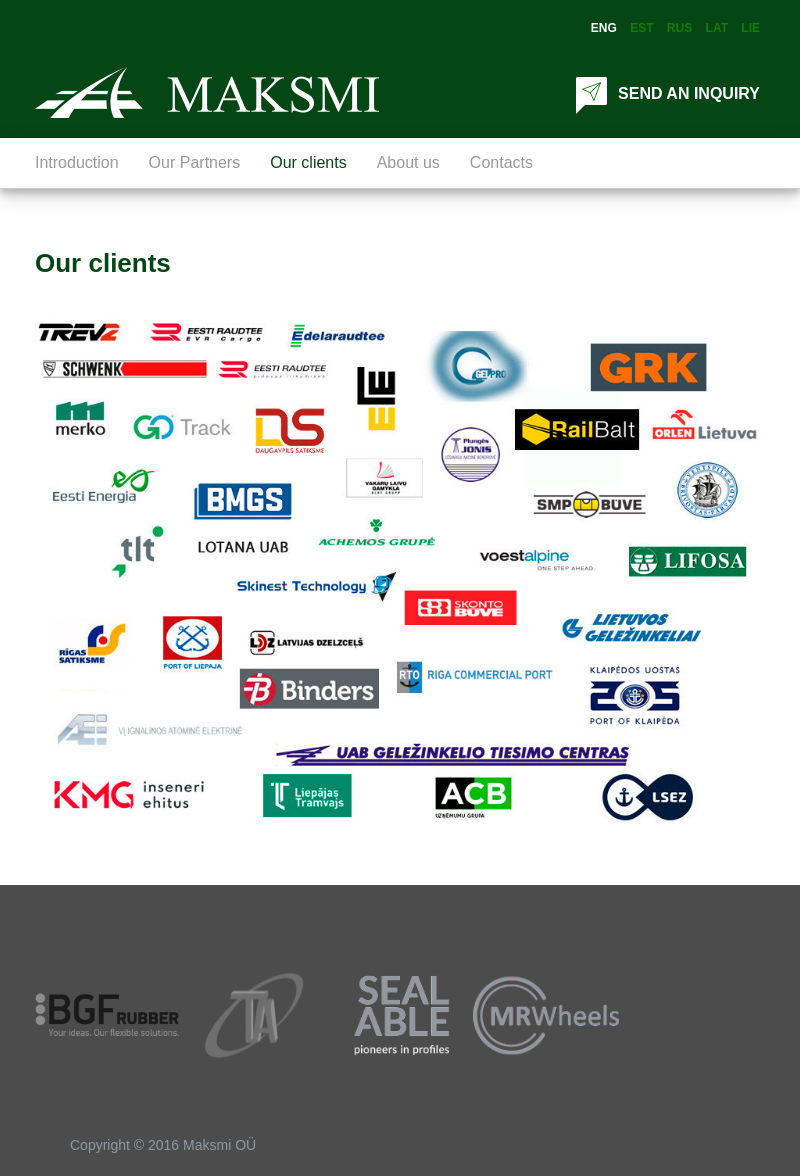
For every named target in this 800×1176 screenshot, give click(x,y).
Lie (750, 28)
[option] (108, 1015)
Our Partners (195, 162)
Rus (679, 28)
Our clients (308, 162)
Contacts (501, 162)
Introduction (77, 162)
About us (408, 162)
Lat (717, 28)
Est (641, 28)
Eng (604, 28)
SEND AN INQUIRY (666, 93)
